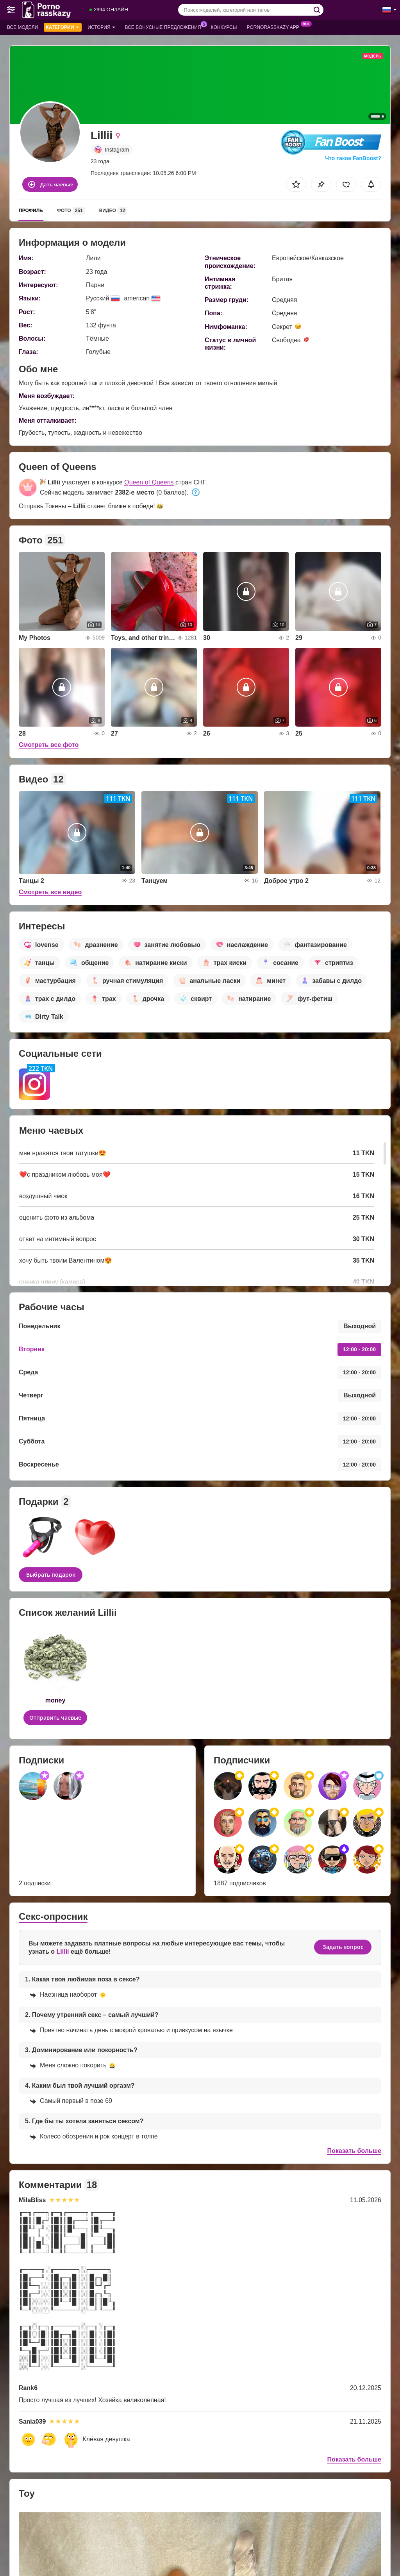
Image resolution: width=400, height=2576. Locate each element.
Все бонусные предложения (165, 26)
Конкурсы (224, 27)
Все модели (22, 27)
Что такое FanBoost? (353, 158)
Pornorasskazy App (274, 26)
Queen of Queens (148, 482)
